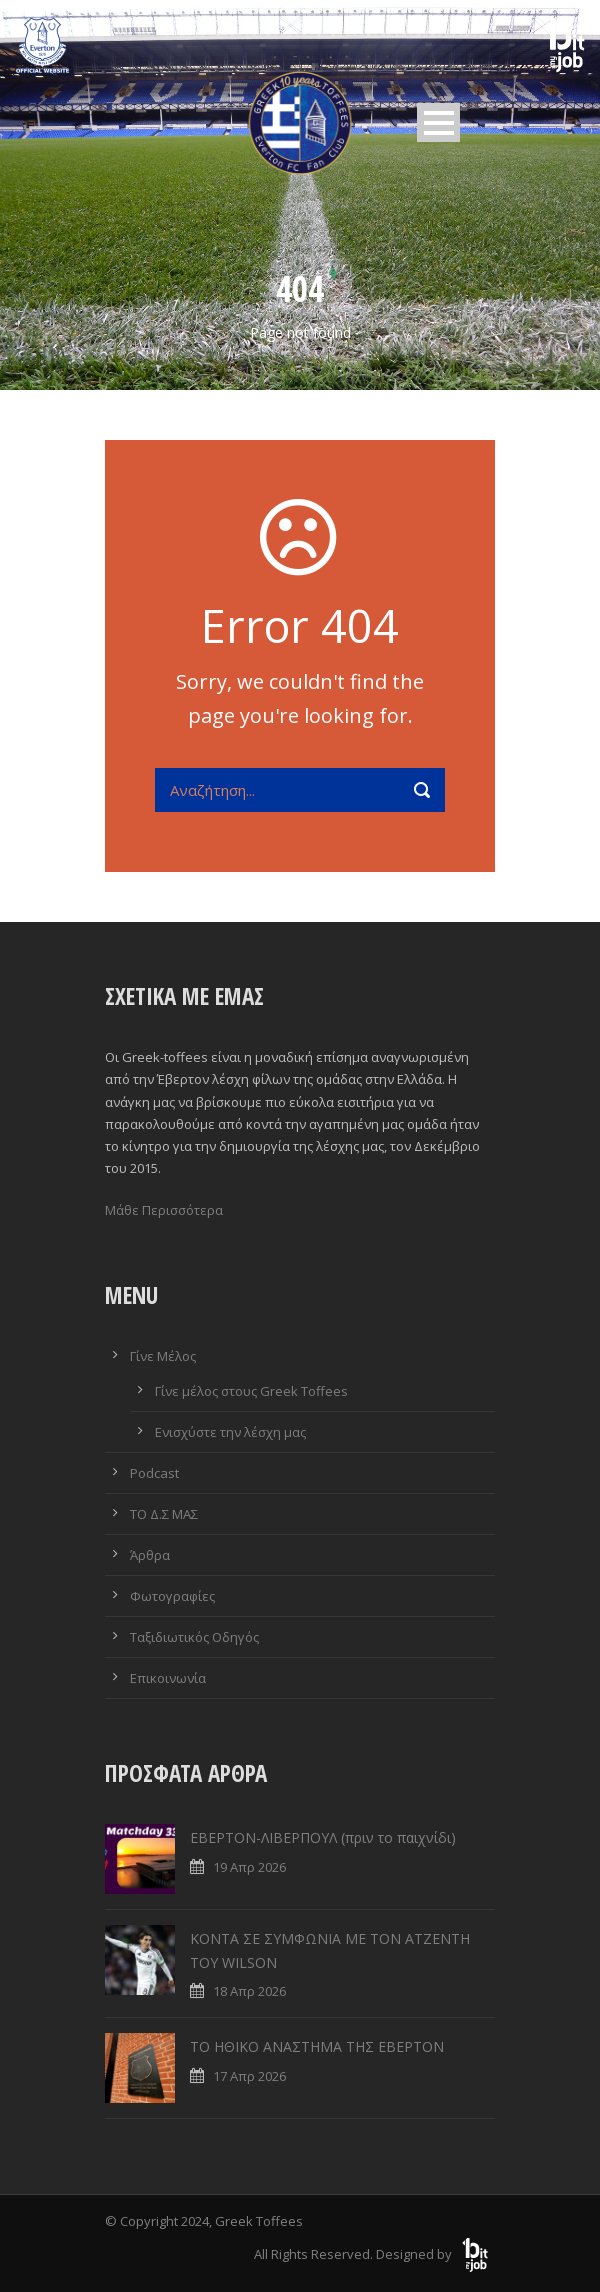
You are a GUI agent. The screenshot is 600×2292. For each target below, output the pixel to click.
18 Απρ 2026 (249, 1991)
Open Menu (438, 122)
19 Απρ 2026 (249, 1867)
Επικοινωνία (168, 1678)
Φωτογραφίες (172, 1596)
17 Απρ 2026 (249, 2076)
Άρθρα (150, 1555)
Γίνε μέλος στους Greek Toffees (251, 1391)
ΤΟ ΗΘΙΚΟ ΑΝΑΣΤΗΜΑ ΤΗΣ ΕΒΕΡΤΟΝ (317, 2046)
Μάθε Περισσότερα (164, 1210)
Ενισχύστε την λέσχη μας (230, 1432)
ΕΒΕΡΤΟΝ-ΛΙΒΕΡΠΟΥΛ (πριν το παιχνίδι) (323, 1837)
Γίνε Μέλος (163, 1356)
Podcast (154, 1473)
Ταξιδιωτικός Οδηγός (194, 1637)
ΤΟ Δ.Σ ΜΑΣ (164, 1514)
